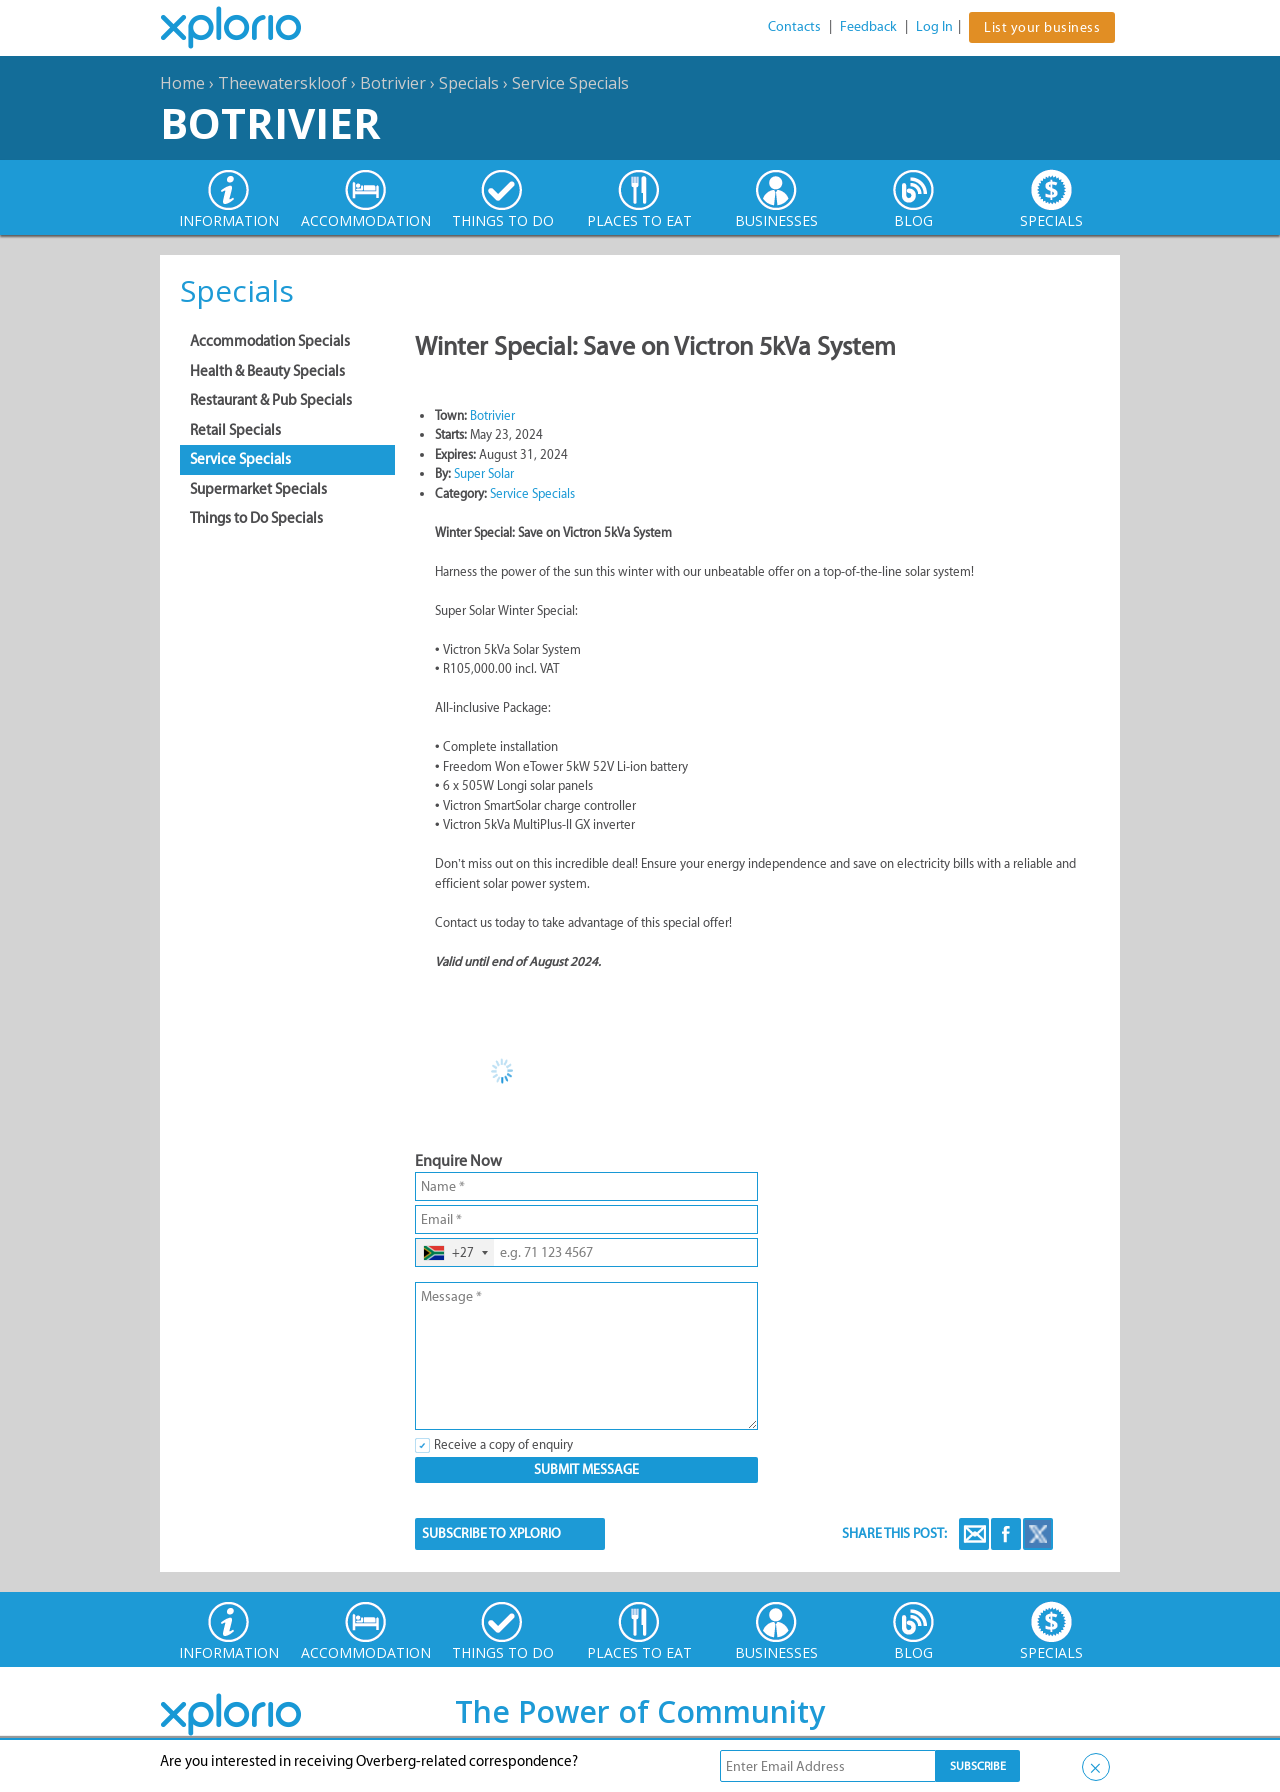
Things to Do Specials (256, 518)
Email (974, 1534)
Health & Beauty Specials (267, 371)
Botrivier (393, 83)
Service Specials (570, 83)
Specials (469, 83)
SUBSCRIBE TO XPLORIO (491, 1533)
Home (182, 83)
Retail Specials (235, 430)
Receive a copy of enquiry (503, 1444)
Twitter (1038, 1534)
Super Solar (484, 473)
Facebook (1006, 1534)
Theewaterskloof (282, 83)
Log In (934, 26)
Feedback (868, 26)
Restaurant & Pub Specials (271, 400)
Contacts (794, 26)
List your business (1042, 27)
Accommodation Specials (270, 341)
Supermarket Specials (258, 489)
